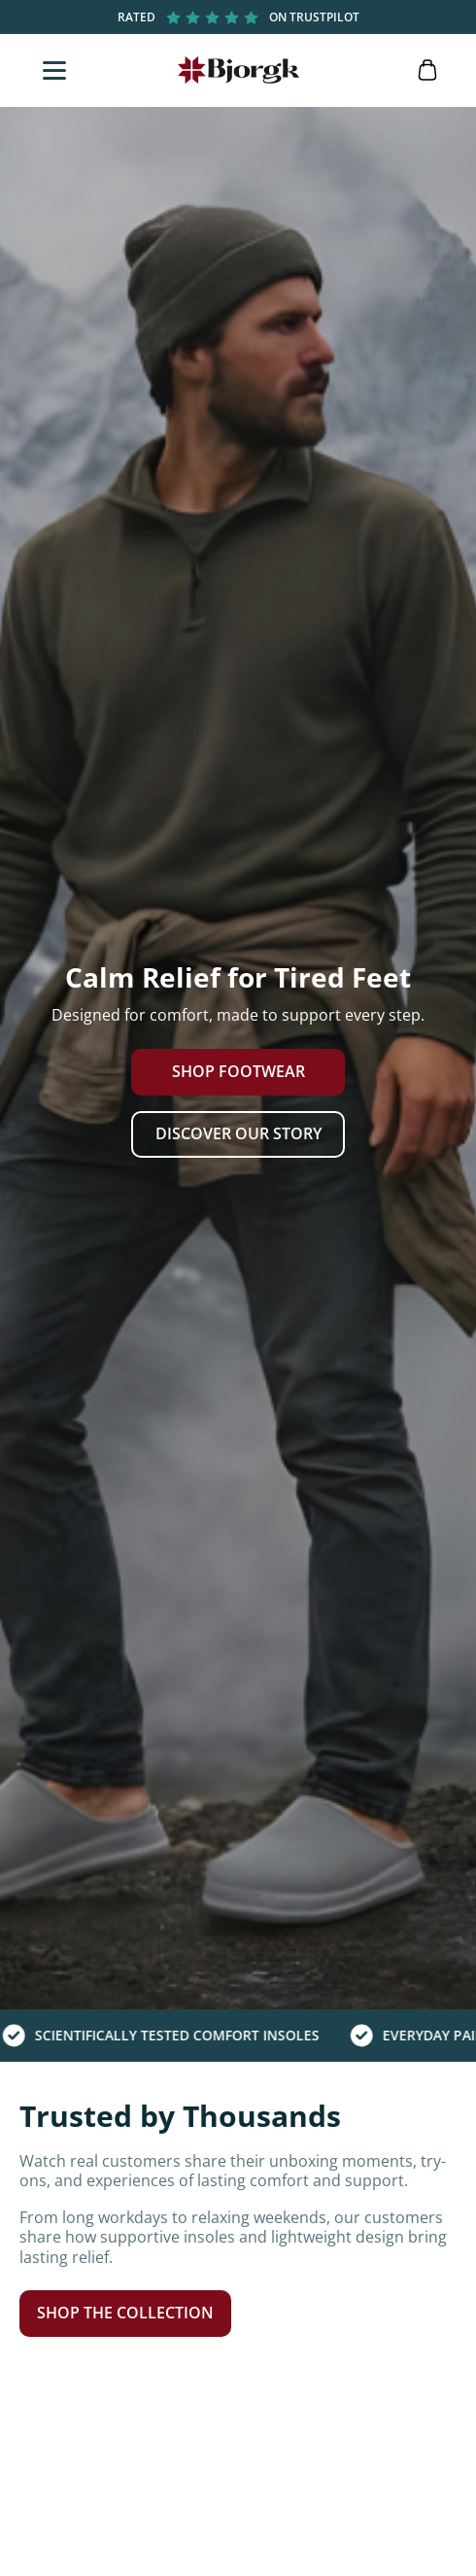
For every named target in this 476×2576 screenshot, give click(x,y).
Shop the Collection (125, 2312)
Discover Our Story (238, 1133)
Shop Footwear (238, 1071)
